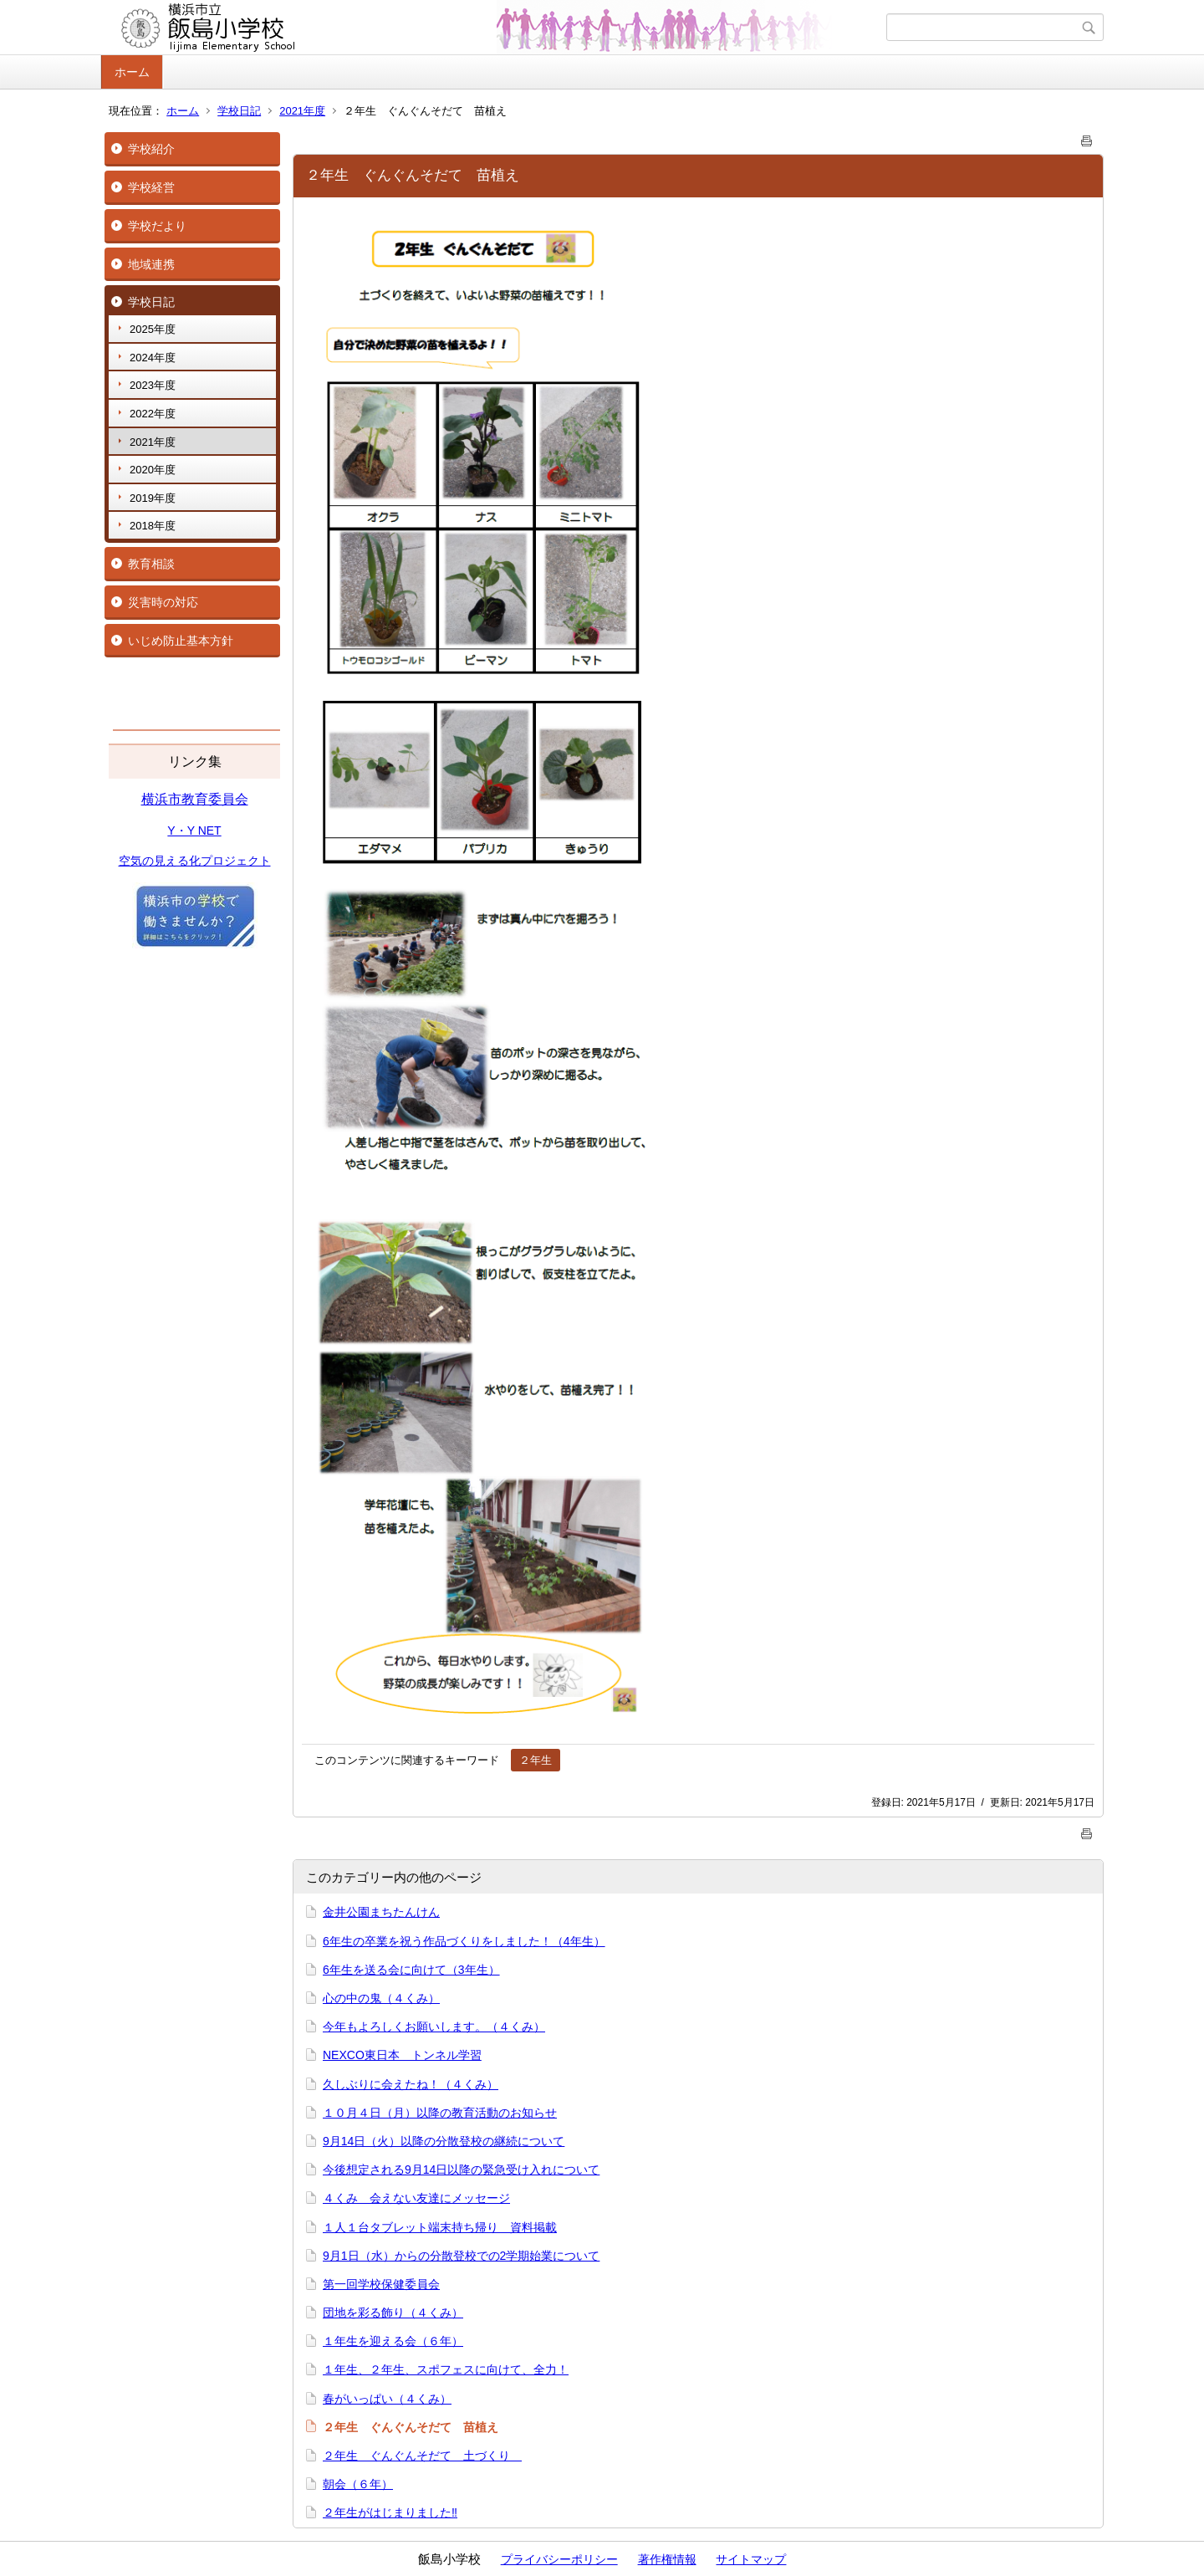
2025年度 (153, 329)
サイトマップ (751, 2559)
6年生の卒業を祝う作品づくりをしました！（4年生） (464, 1941)
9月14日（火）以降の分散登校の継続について (443, 2141)
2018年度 (153, 525)
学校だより (157, 226)
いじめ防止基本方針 (180, 640)
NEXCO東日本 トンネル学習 (402, 2055)
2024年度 (153, 357)
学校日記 (239, 111)
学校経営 (151, 187)
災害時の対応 (163, 602)
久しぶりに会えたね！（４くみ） (410, 2084)
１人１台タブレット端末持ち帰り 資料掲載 (440, 2227)
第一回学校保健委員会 (381, 2284)
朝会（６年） (358, 2484)
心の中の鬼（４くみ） (381, 1998)
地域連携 (151, 264)
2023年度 (153, 385)
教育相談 (151, 563)
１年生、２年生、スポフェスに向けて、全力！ (446, 2369)
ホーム (132, 72)
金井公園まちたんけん (381, 1912)
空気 (130, 860)
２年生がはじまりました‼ (390, 2512)
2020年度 (153, 469)
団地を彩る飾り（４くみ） (393, 2312)
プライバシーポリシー (559, 2559)
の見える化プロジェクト (206, 860)
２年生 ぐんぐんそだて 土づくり (422, 2455)
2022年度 (153, 413)
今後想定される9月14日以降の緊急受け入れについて (461, 2169)
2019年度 (153, 498)
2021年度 (302, 111)
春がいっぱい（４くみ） (387, 2398)
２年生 (535, 1760)
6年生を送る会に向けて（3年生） (411, 1969)
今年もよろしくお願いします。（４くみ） (434, 2026)
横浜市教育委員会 (194, 799)
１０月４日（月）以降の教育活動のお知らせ (440, 2112)
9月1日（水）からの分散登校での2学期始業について (461, 2255)
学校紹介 (151, 149)
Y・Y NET (194, 830)
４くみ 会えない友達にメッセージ (416, 2198)
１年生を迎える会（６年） (393, 2341)
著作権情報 (667, 2559)
